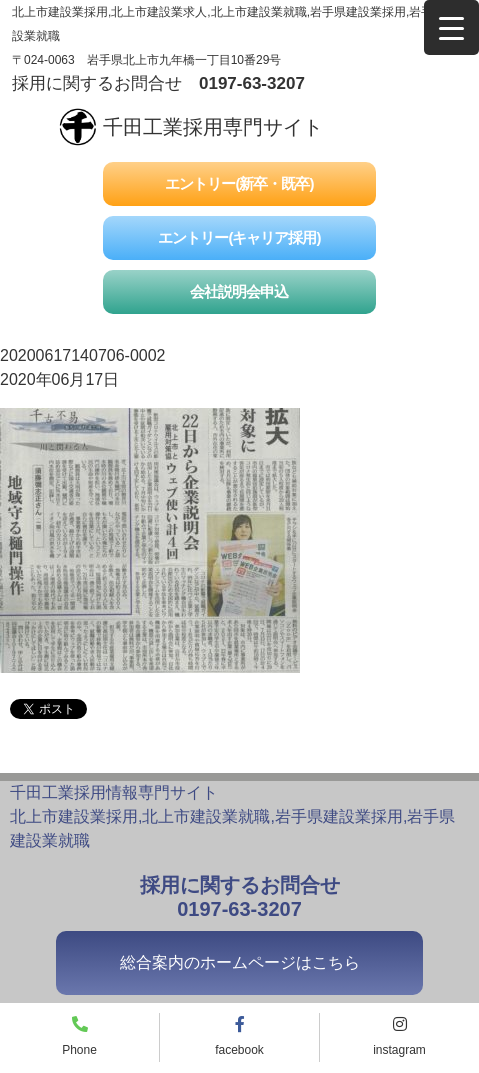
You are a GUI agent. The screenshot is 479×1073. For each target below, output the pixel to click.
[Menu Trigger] (451, 27)
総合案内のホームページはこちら (240, 962)
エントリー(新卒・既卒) (239, 183)
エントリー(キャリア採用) (239, 237)
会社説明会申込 (239, 291)
